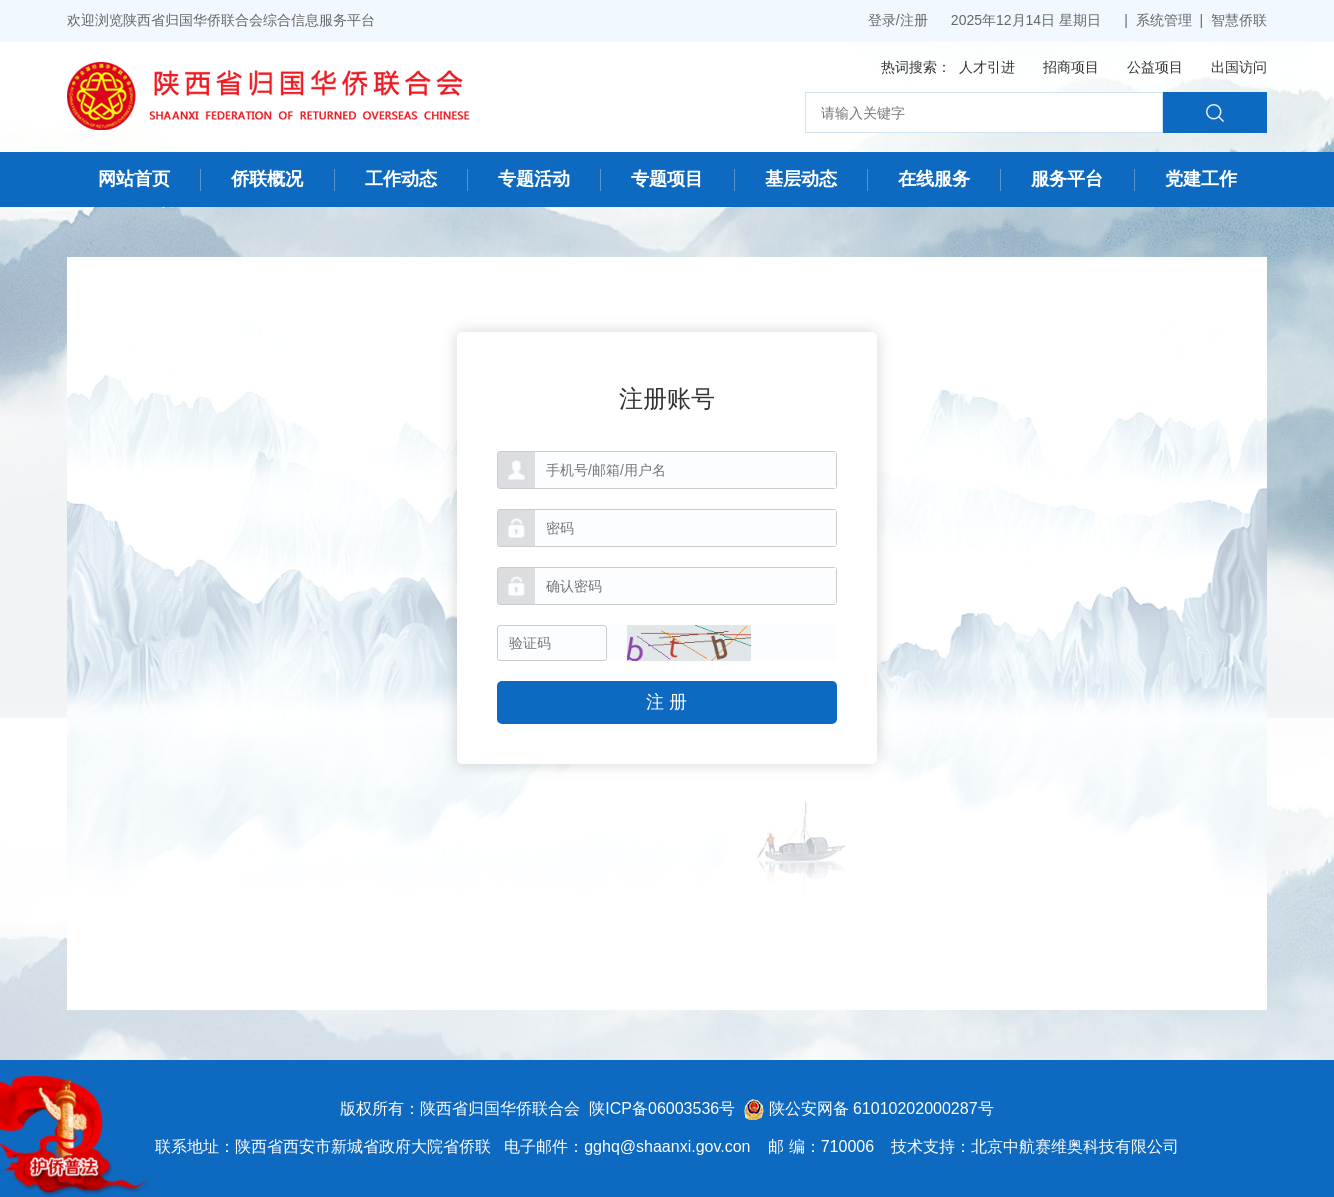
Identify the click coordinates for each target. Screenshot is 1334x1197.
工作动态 (401, 179)
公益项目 (1155, 67)
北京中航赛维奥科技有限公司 (1075, 1146)
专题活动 (534, 179)
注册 (914, 20)
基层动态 (801, 179)
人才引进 (987, 67)
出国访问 (1239, 67)
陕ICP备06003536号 (662, 1108)
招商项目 (1071, 67)
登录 (882, 20)
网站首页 (134, 179)
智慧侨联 (1239, 20)
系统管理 (1164, 20)
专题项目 (667, 179)
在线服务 (934, 179)
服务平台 (1067, 179)
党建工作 (1201, 179)
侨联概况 (267, 179)
